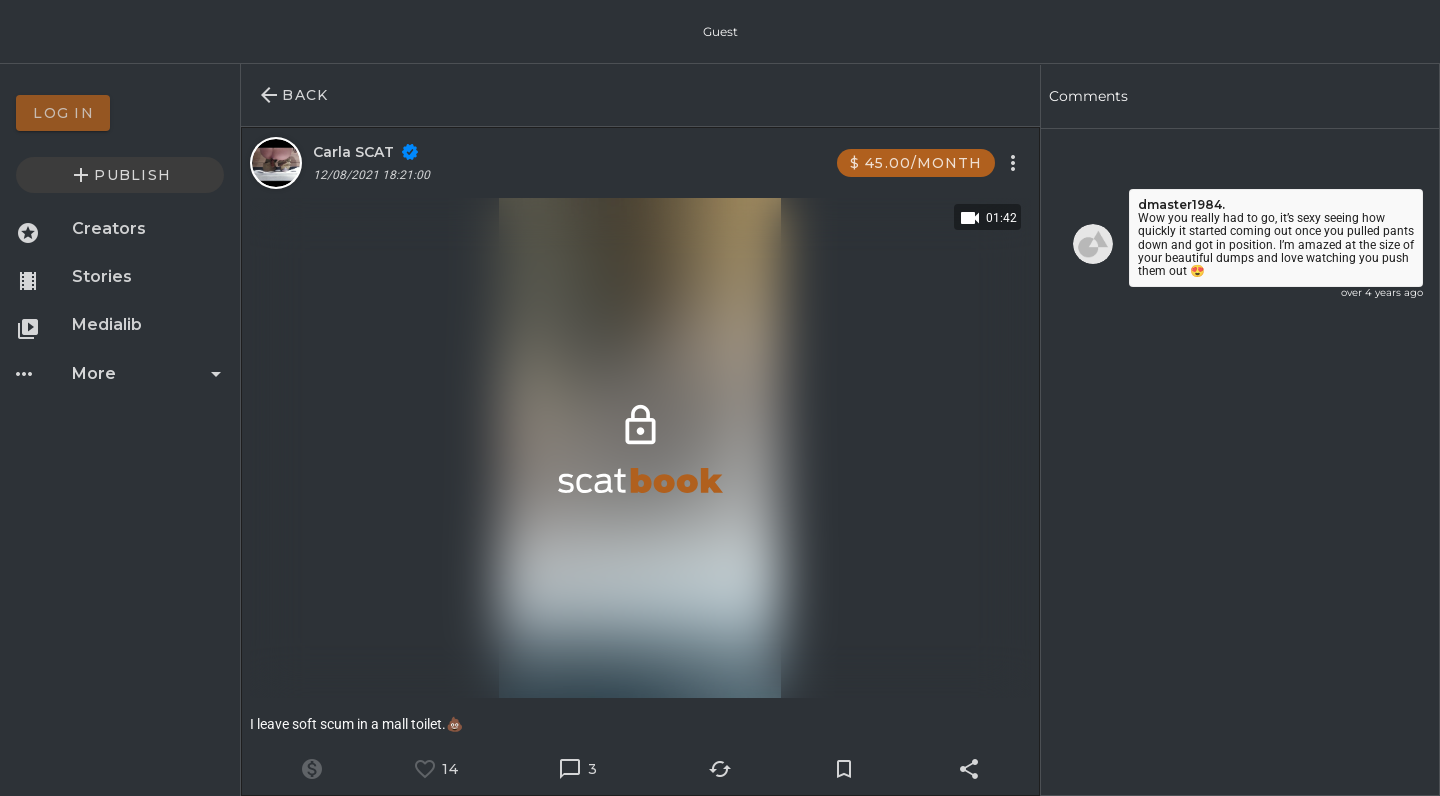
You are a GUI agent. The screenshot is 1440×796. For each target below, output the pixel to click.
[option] (120, 113)
